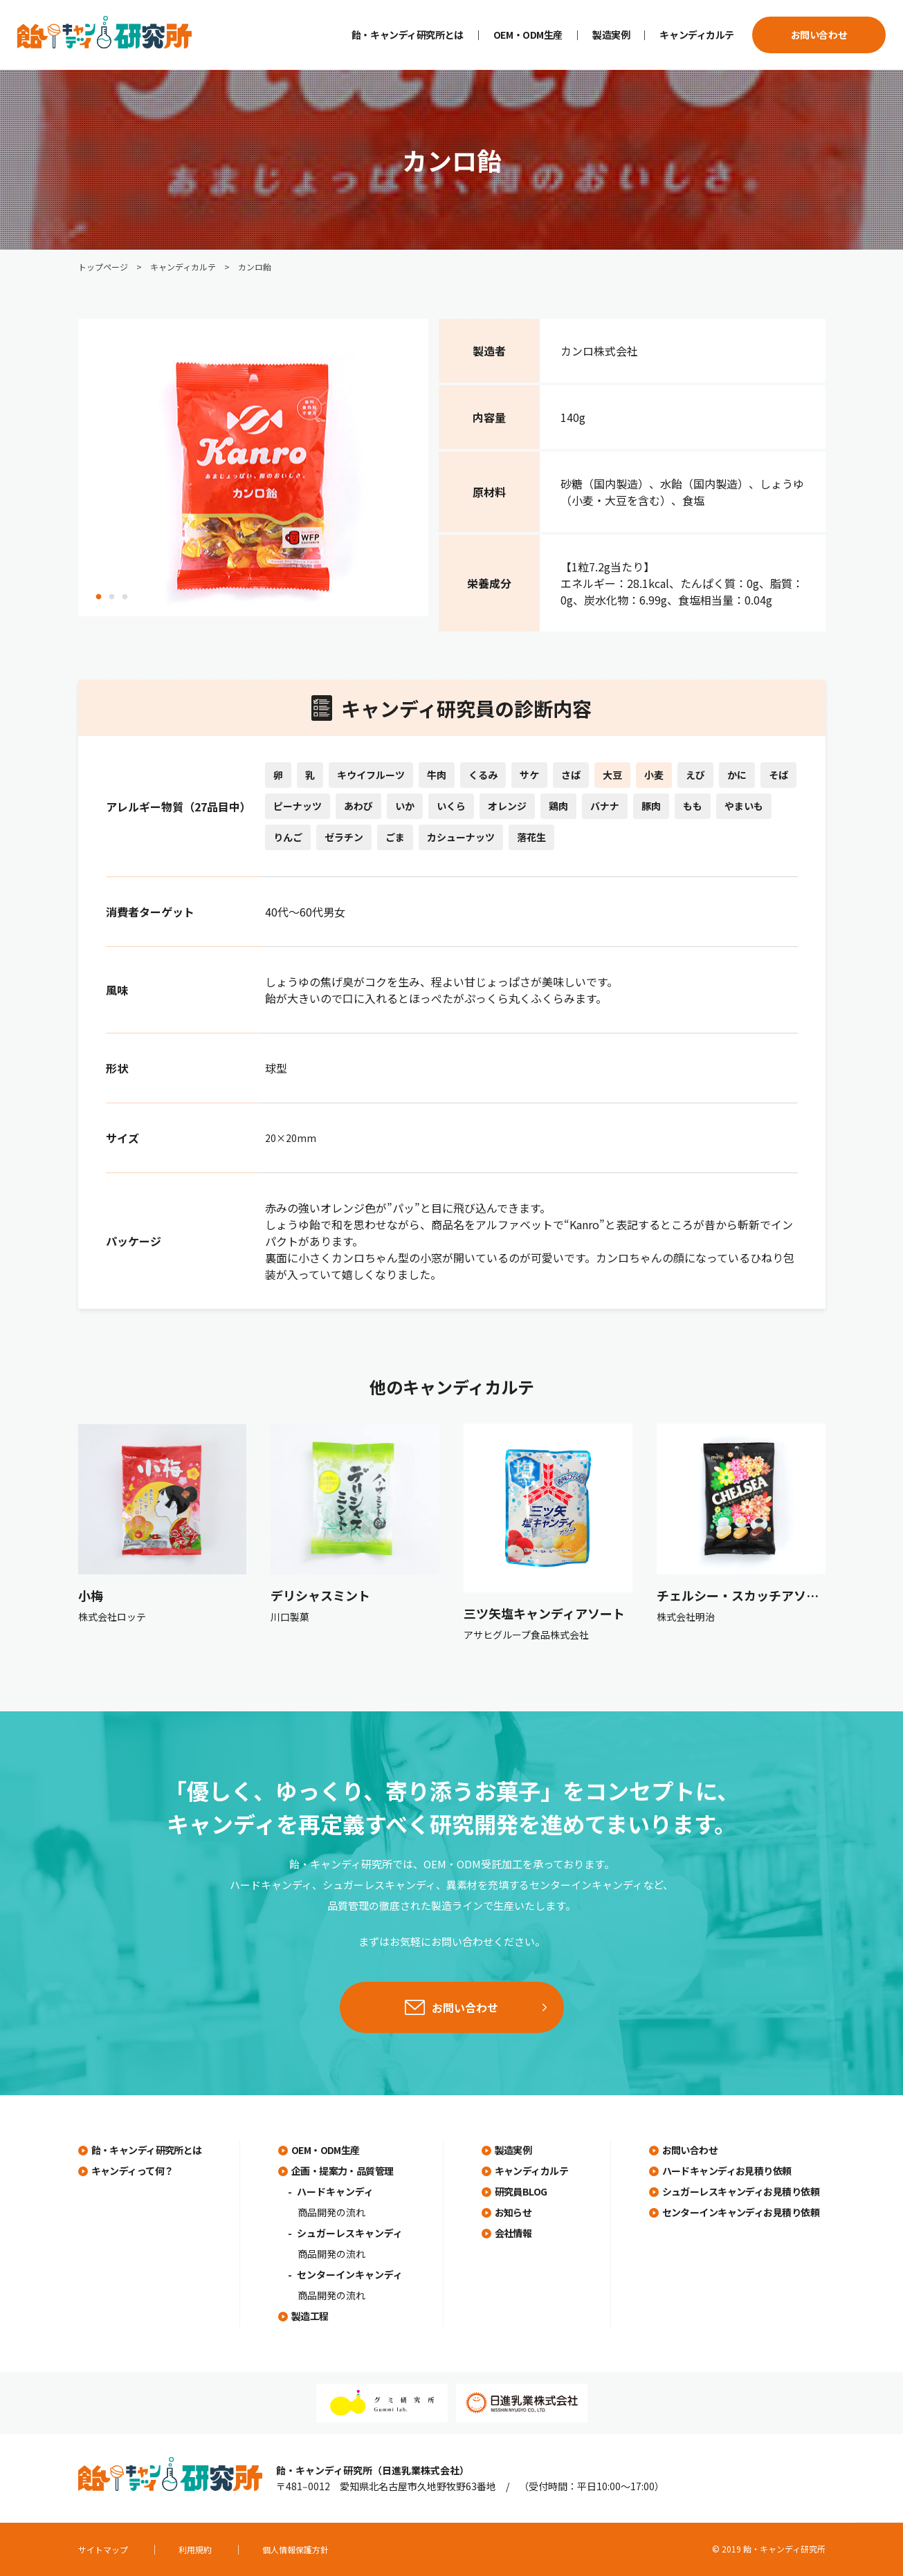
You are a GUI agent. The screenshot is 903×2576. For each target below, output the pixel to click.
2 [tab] (112, 597)
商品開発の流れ (331, 2212)
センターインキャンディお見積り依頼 (740, 2212)
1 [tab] (98, 597)
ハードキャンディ (335, 2191)
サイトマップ (103, 2549)
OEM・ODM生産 (528, 35)
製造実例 (611, 35)
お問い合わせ (819, 35)
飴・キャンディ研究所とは (408, 35)
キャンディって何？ (132, 2171)
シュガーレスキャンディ (350, 2233)
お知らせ (513, 2212)
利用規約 (195, 2549)
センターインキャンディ (350, 2274)
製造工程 (310, 2316)
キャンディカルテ (696, 35)
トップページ (103, 267)
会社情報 (513, 2233)
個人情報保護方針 (295, 2549)
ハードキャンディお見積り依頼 (727, 2171)
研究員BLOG (521, 2191)
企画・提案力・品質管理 (342, 2171)
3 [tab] (125, 597)
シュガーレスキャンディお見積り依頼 (740, 2191)
